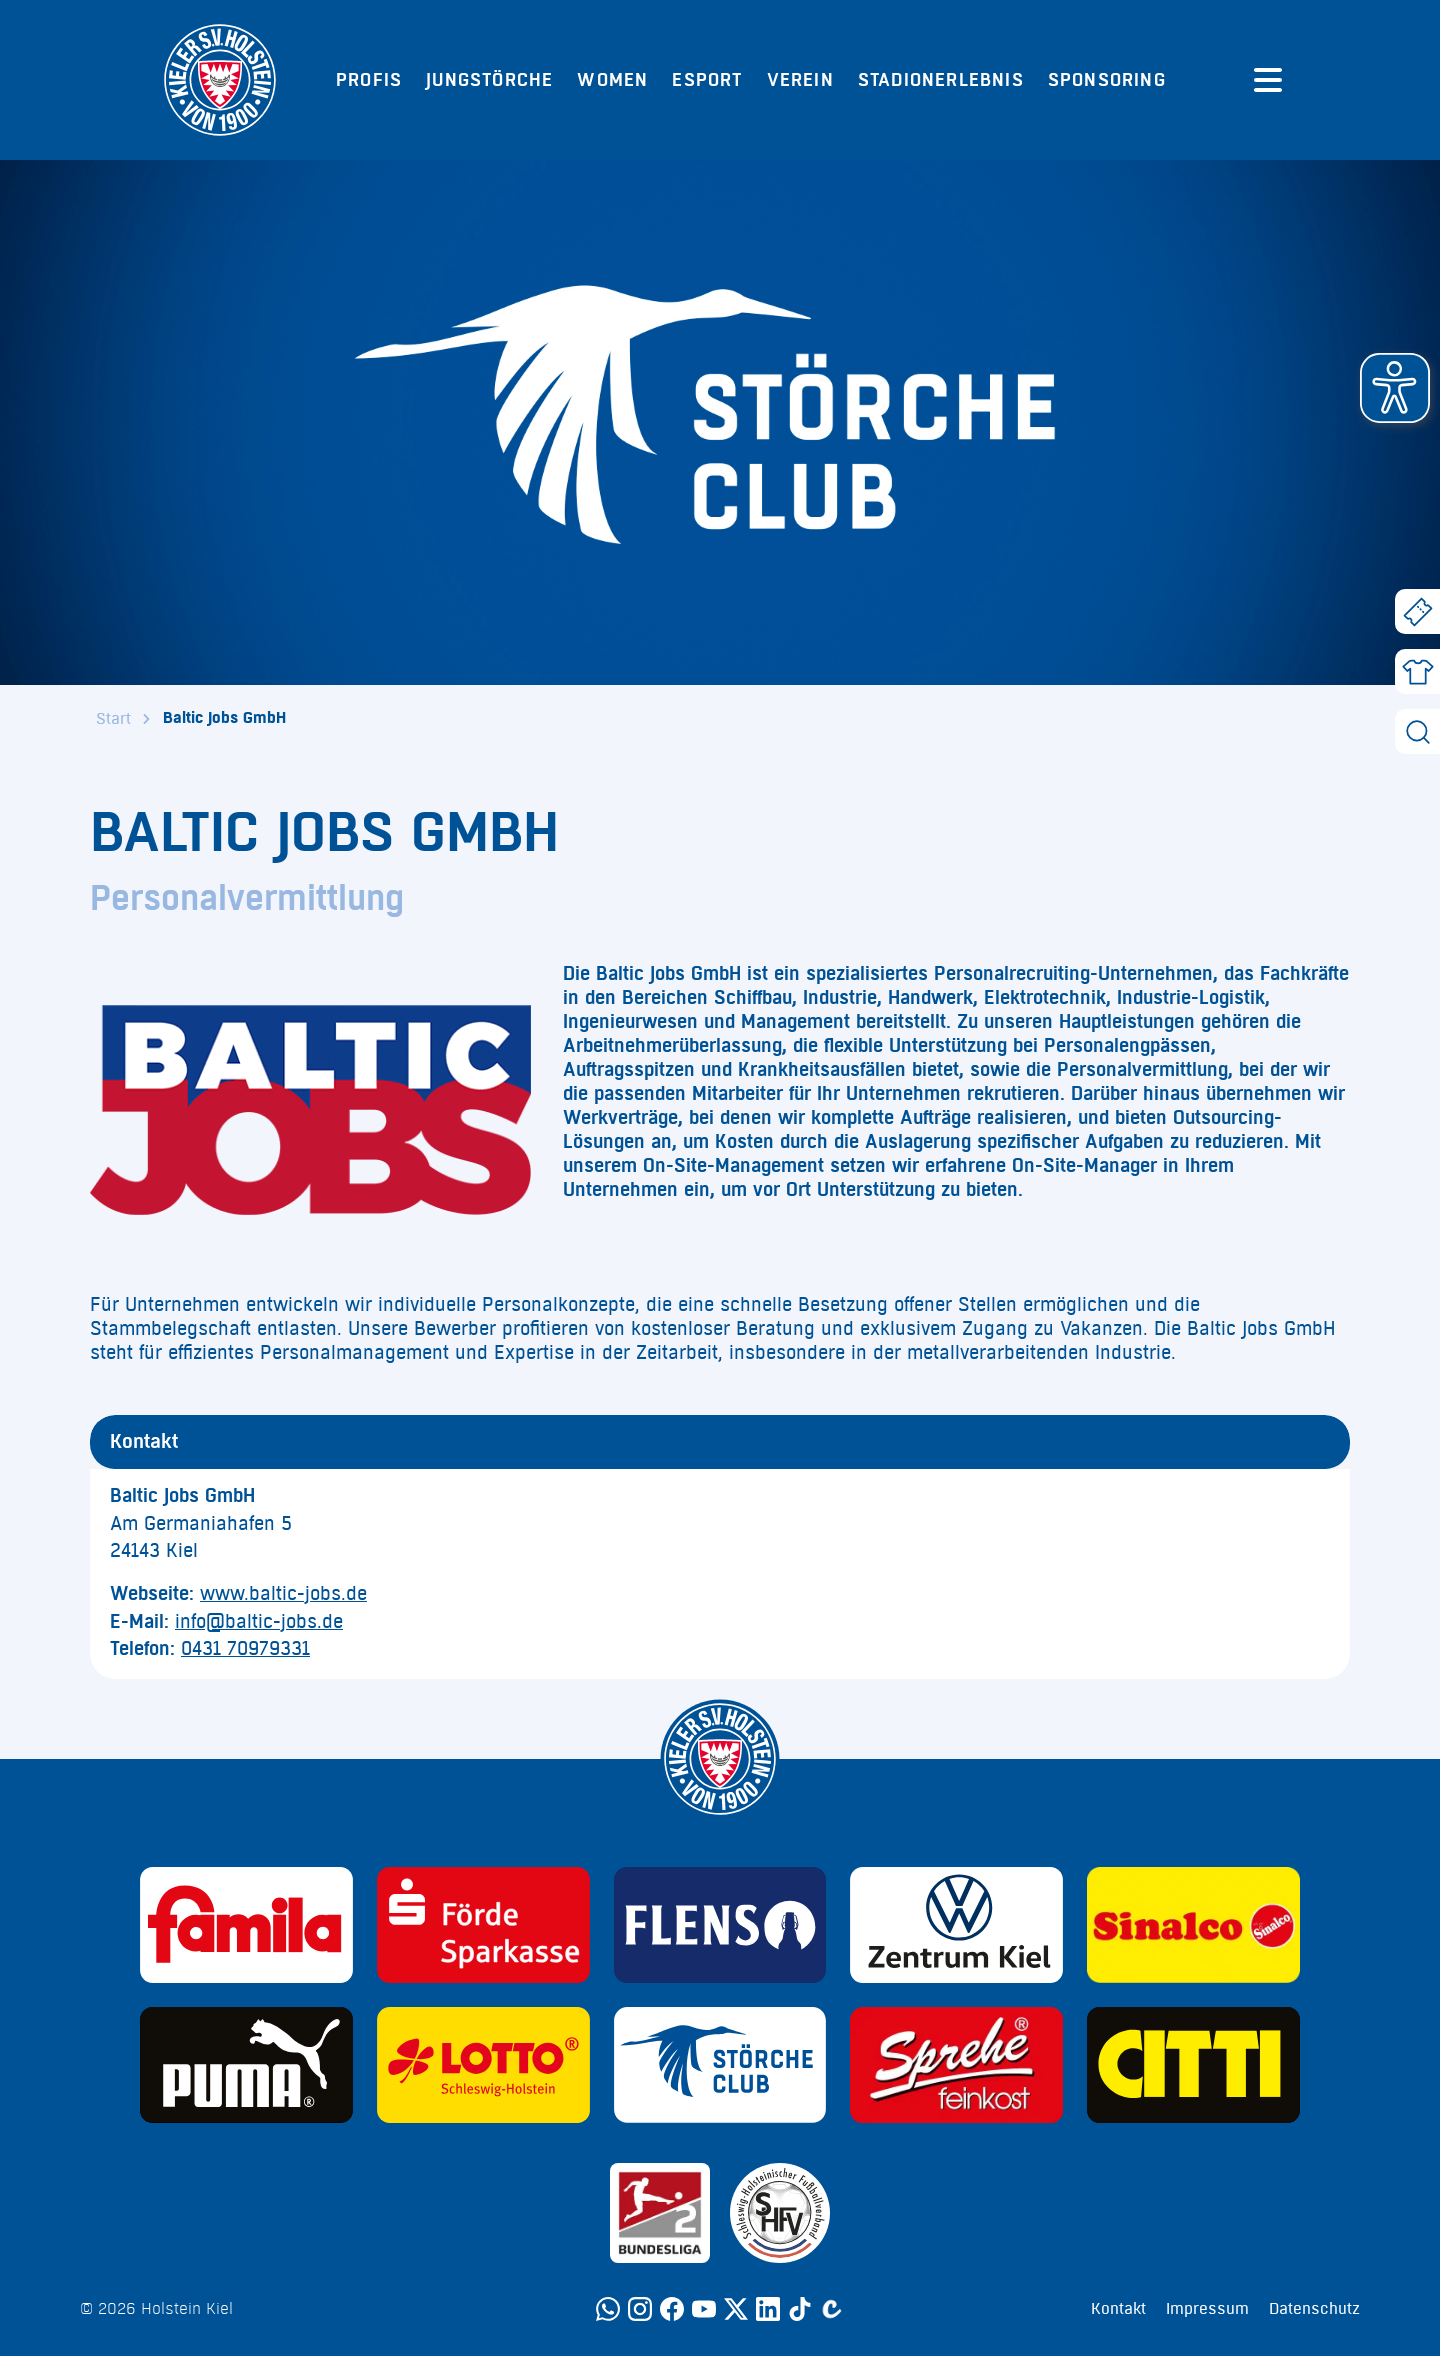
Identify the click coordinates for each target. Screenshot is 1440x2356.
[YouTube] (704, 2309)
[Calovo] (832, 2309)
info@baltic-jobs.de (259, 1622)
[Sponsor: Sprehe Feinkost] (956, 2065)
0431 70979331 (245, 1649)
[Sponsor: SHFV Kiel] (780, 2213)
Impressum (1207, 2309)
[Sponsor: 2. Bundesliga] (660, 2213)
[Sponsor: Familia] (246, 1925)
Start (113, 719)
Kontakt (1118, 2309)
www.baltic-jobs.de (283, 1594)
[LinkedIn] (768, 2309)
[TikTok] (800, 2309)
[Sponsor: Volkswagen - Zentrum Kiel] (956, 1925)
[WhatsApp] (608, 2309)
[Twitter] (736, 2309)
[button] (1395, 388)
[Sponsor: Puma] (246, 2065)
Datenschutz (1314, 2309)
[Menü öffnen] (1268, 80)
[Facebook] (672, 2309)
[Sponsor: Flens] (720, 1925)
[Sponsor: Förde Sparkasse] (483, 1925)
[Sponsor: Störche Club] (720, 2065)
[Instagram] (640, 2309)
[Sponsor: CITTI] (1193, 2065)
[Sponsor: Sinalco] (1193, 1925)
